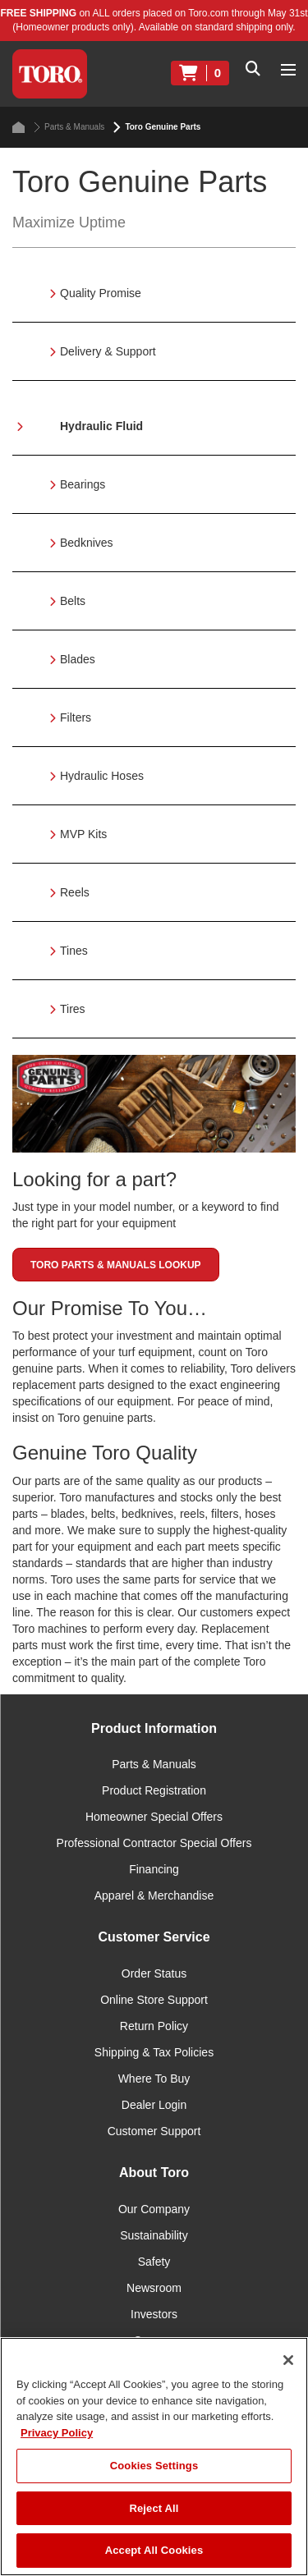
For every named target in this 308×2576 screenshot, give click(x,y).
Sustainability (154, 2235)
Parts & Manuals (69, 127)
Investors (154, 2314)
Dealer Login (154, 2104)
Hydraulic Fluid (101, 426)
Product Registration (154, 1790)
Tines (74, 950)
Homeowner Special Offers (154, 1816)
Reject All (153, 2508)
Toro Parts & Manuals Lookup (115, 1265)
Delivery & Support (108, 351)
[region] (154, 2456)
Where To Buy (154, 2078)
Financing (154, 1869)
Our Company (154, 2209)
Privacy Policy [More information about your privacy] (57, 2433)
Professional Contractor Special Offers (154, 1842)
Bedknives (86, 542)
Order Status (154, 1973)
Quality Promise (100, 293)
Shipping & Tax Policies (154, 2052)
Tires (72, 1008)
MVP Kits (83, 834)
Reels (75, 892)
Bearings (82, 484)
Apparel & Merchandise (154, 1895)
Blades (77, 659)
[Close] (288, 2360)
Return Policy (154, 2026)
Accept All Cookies (154, 2550)
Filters (75, 717)
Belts (72, 600)
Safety (154, 2261)
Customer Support (154, 2131)
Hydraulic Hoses (102, 775)
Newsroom (154, 2287)
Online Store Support (154, 1999)
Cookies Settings (154, 2465)
